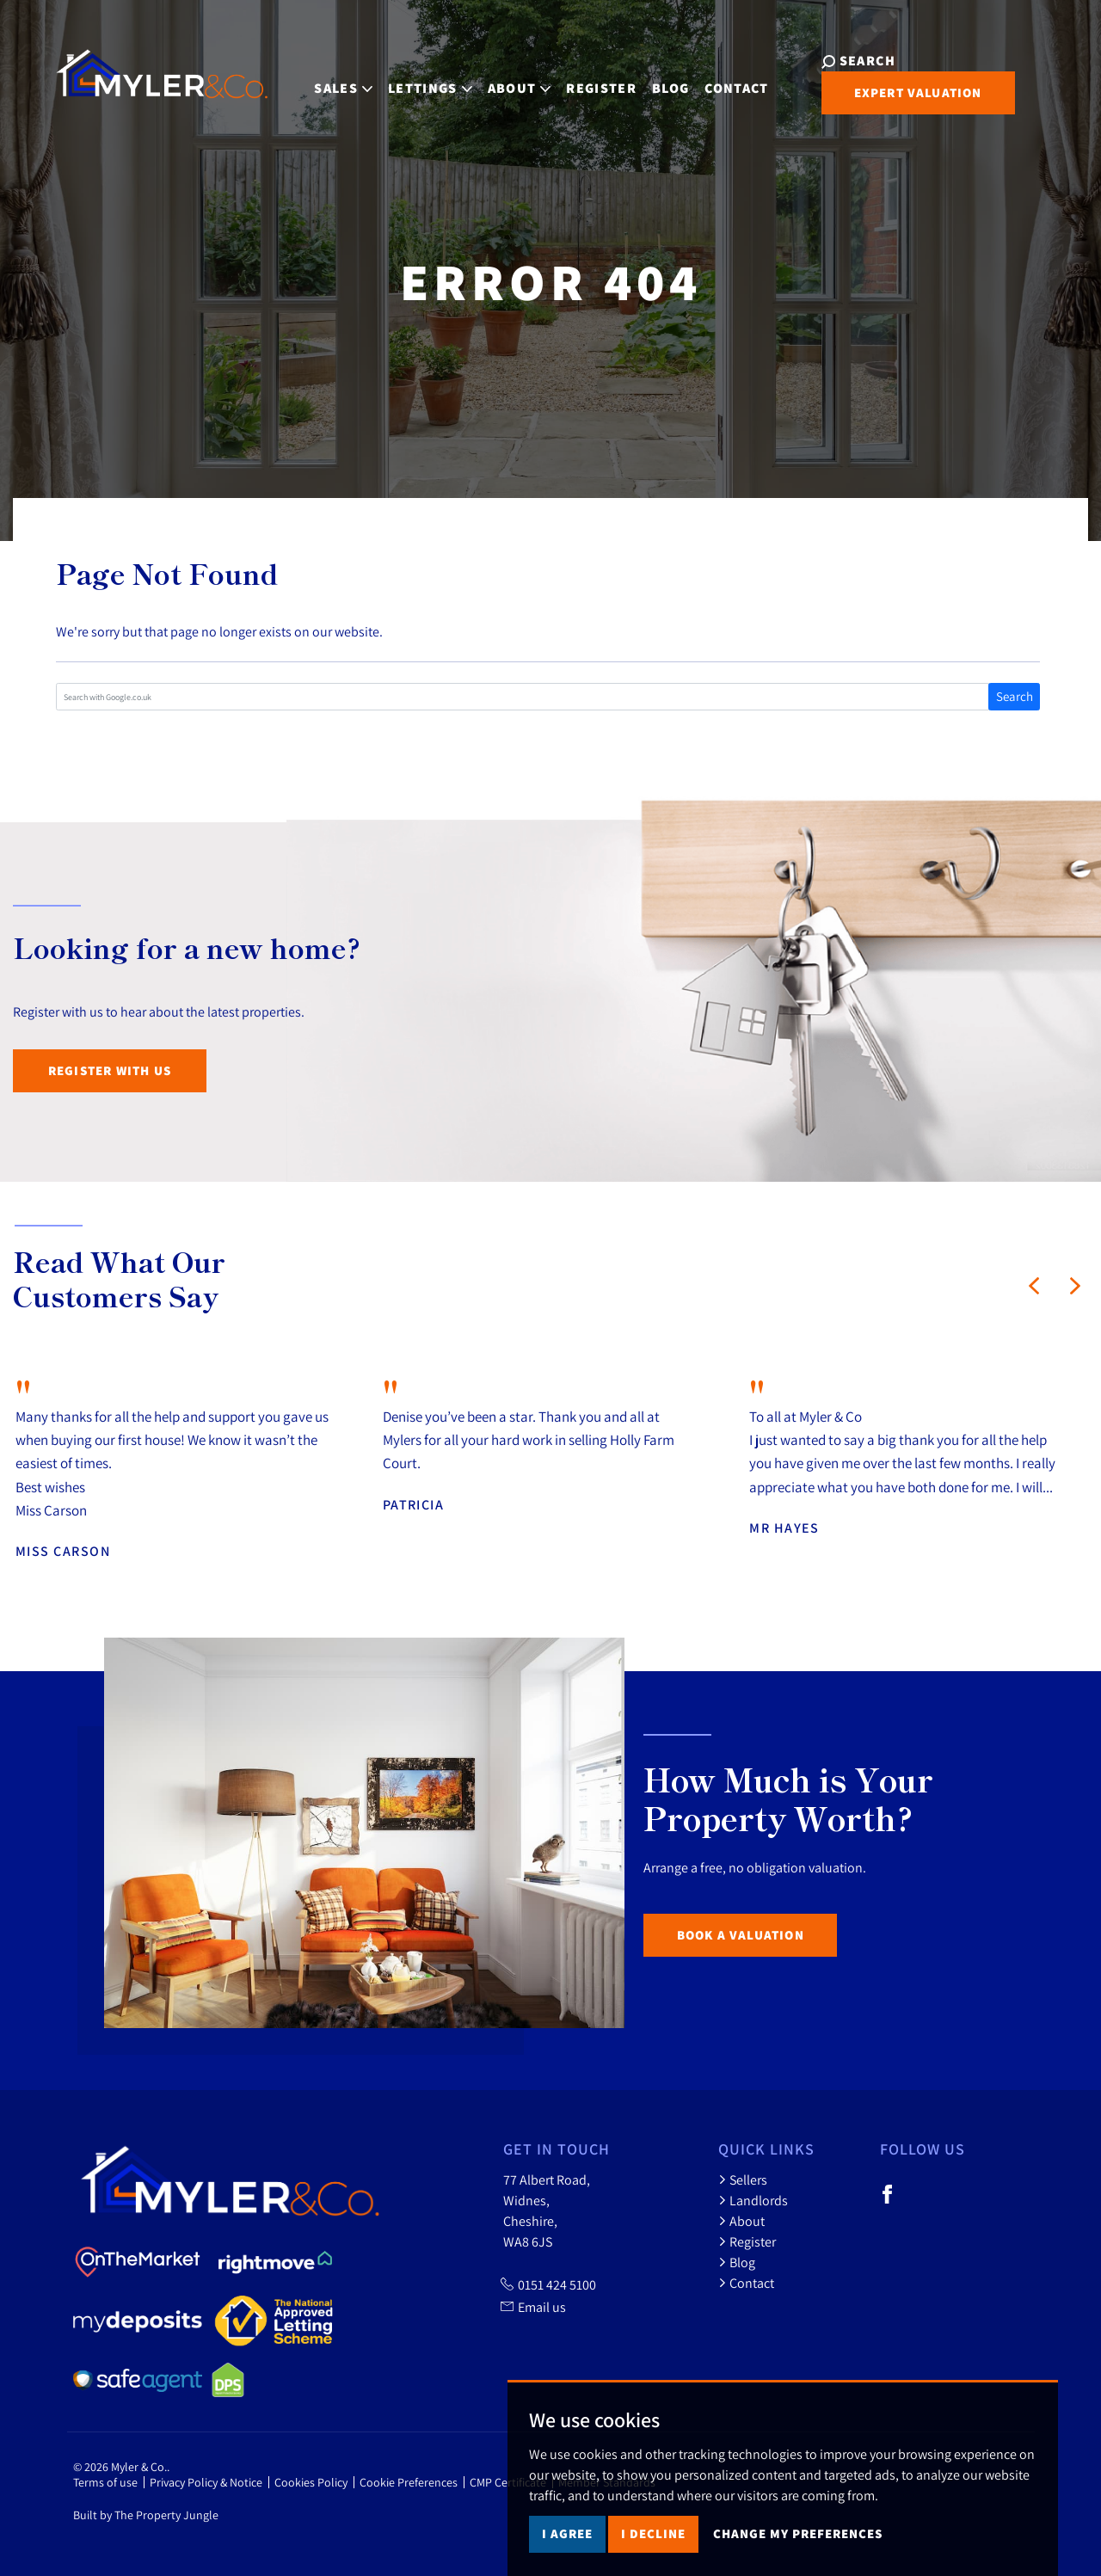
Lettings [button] (420, 80)
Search (1014, 696)
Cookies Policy (311, 2482)
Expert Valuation (896, 92)
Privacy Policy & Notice (206, 2482)
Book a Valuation (740, 1935)
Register (591, 80)
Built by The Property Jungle (145, 2515)
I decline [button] (653, 2544)
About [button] (509, 80)
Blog (660, 80)
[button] (1034, 1286)
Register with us (109, 1070)
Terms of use (105, 2482)
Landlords (753, 2200)
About (741, 2220)
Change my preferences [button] (798, 2544)
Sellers (742, 2179)
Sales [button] (333, 80)
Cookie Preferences (409, 2482)
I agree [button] (567, 2544)
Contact (726, 80)
